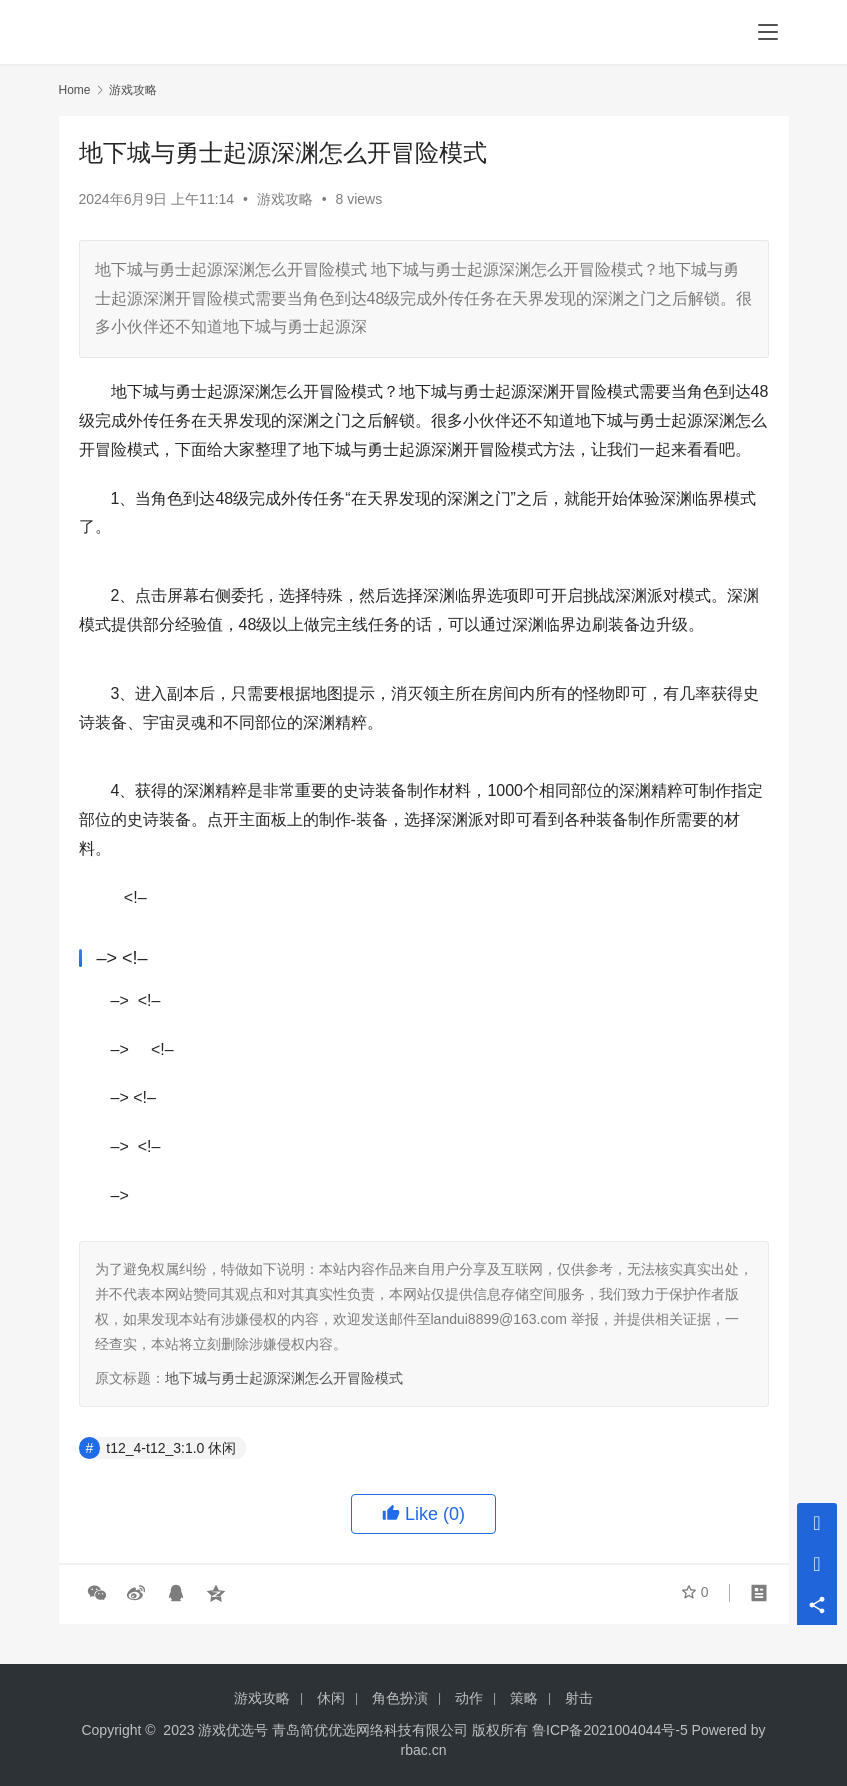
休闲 (331, 1698)
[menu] (768, 32)
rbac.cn (424, 1750)
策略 (524, 1698)
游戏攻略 (285, 199)
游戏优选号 (233, 1730)
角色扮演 (400, 1698)
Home (75, 90)
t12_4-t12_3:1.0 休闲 (171, 1448)
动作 (469, 1698)
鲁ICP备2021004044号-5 (610, 1730)
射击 (579, 1698)
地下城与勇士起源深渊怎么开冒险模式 (284, 1378)
